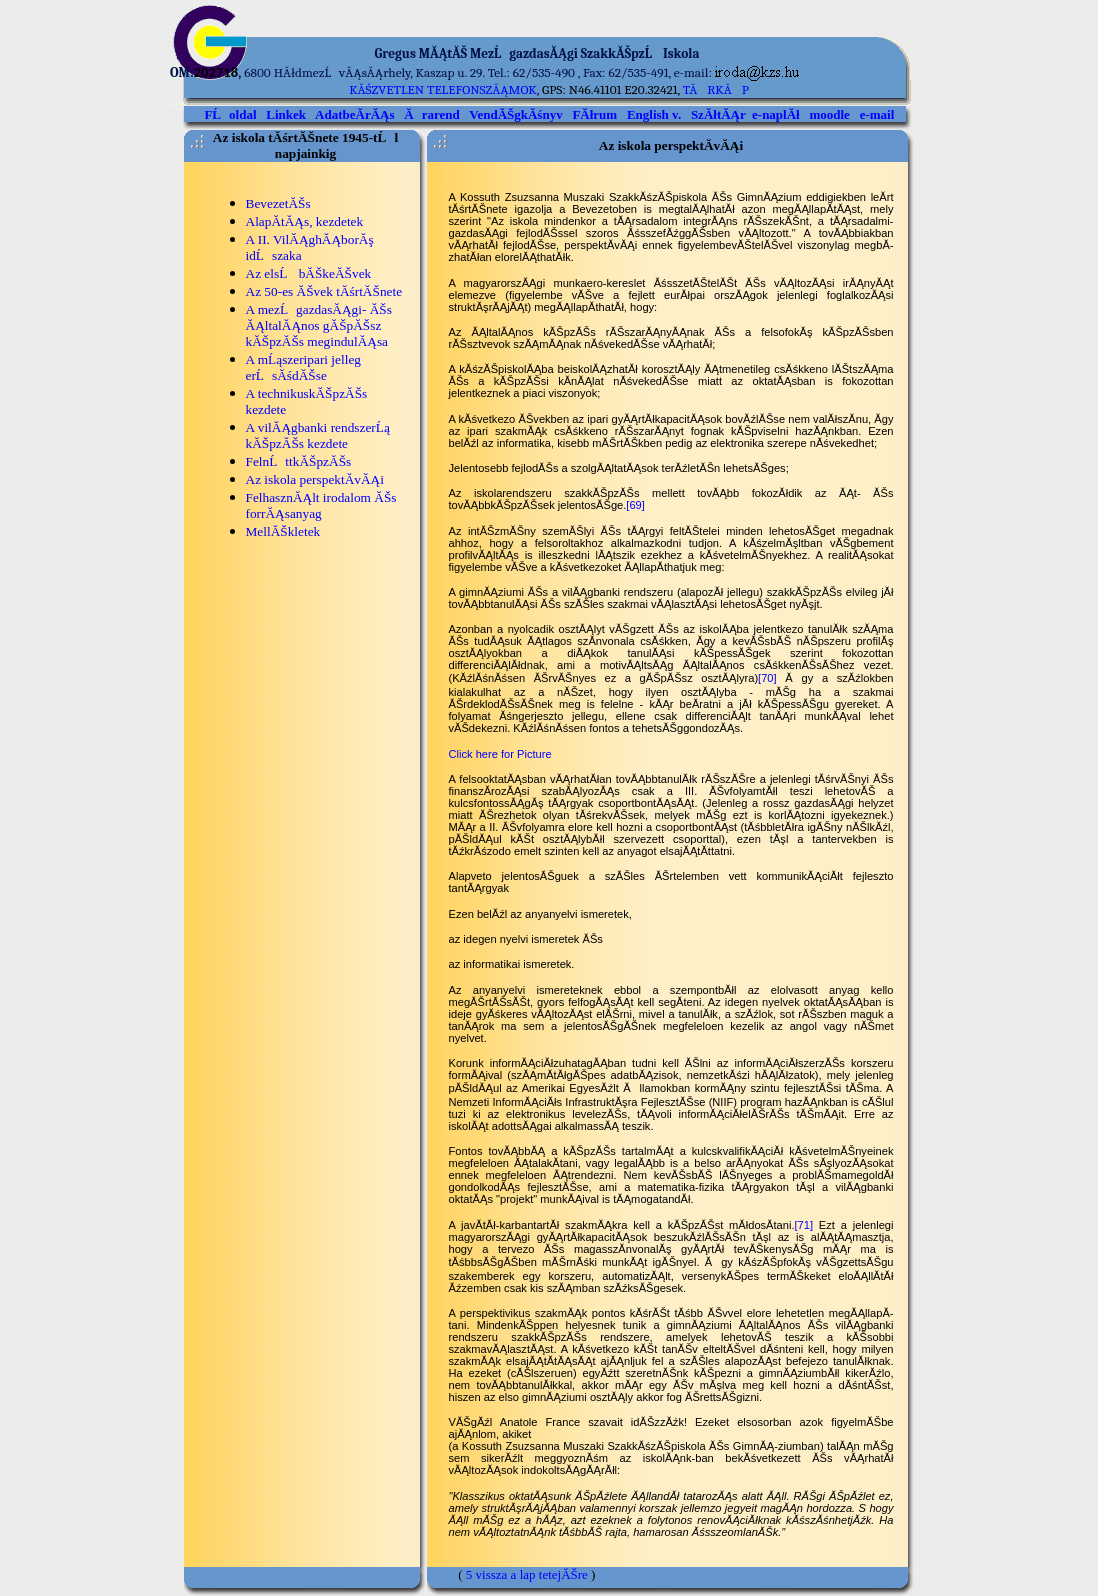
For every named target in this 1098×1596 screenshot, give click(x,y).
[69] (635, 505)
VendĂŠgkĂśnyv (515, 114)
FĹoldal (230, 114)
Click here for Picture (500, 754)
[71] (804, 1225)
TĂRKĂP (716, 89)
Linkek (286, 114)
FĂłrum (594, 114)
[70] (767, 678)
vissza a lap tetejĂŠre (532, 1574)
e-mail (877, 114)
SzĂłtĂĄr (718, 114)
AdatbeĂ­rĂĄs (354, 114)
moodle (829, 114)
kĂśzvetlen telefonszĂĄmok (443, 89)
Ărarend (431, 114)
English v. (654, 114)
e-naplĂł (776, 114)
